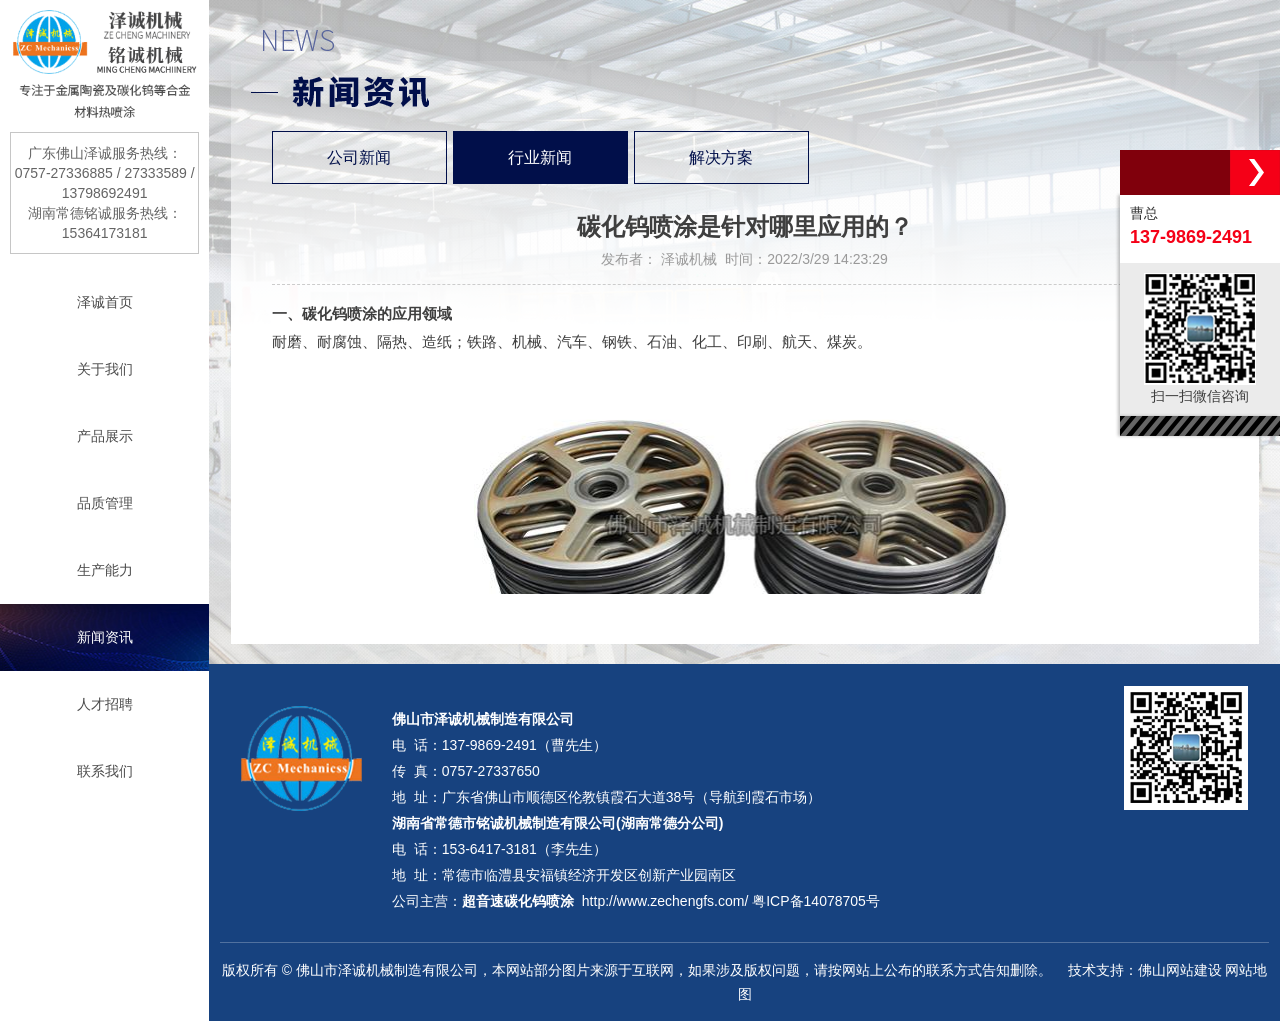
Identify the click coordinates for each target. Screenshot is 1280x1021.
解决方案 (721, 157)
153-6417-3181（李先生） (524, 849)
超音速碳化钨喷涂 (518, 901)
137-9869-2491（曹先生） (524, 745)
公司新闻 (359, 157)
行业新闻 (540, 157)
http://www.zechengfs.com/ (665, 901)
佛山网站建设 (1180, 970)
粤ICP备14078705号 (816, 901)
